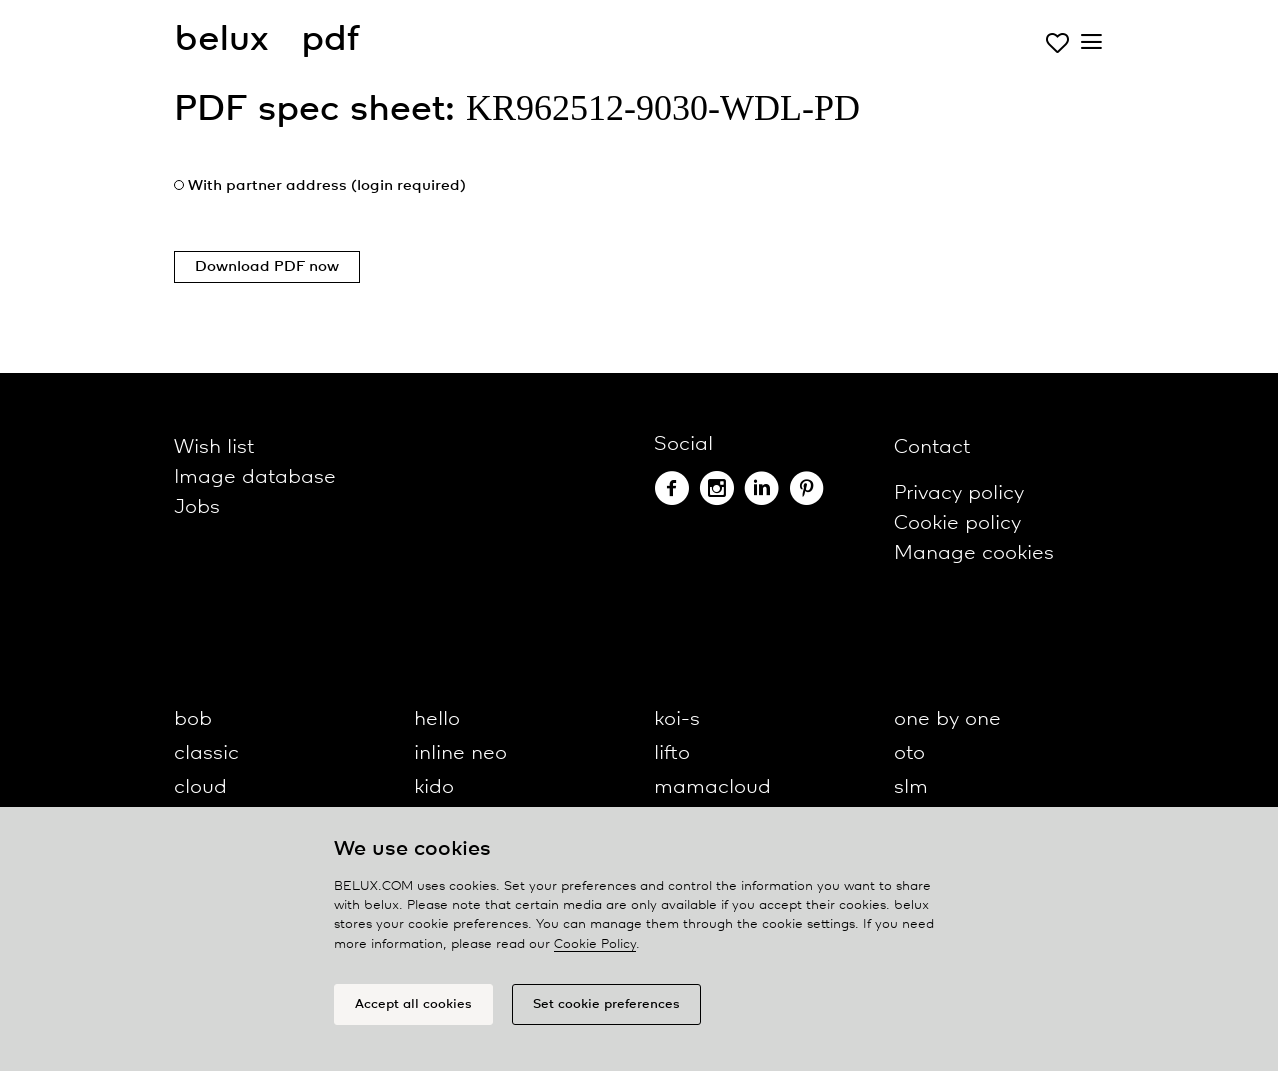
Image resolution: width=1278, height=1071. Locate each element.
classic (206, 753)
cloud (200, 787)
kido (434, 787)
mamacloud (712, 787)
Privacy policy (959, 493)
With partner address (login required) (327, 186)
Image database (255, 477)
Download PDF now (267, 267)
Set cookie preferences (606, 1004)
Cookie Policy (595, 944)
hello (437, 719)
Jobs (197, 507)
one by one (947, 719)
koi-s (677, 719)
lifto (672, 753)
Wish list (214, 447)
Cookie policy (957, 523)
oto (909, 753)
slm (911, 787)
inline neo (460, 753)
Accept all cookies (413, 1004)
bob (193, 719)
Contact (932, 447)
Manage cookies (974, 553)
